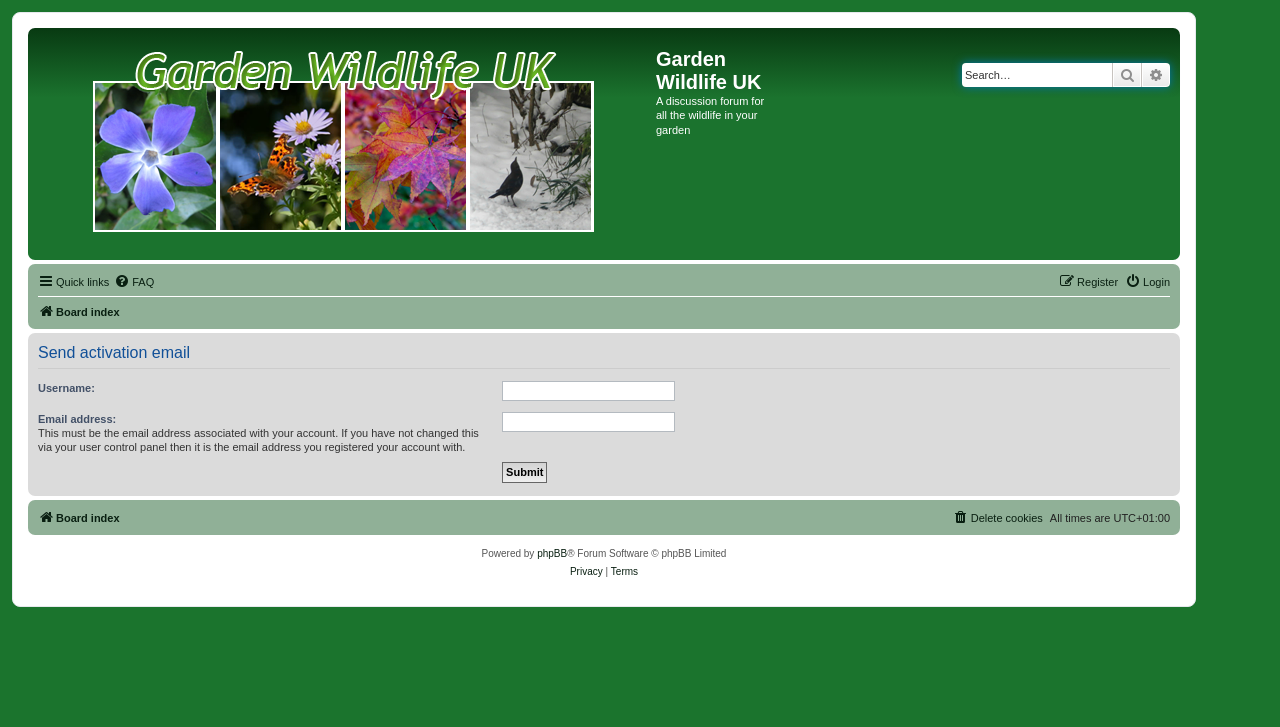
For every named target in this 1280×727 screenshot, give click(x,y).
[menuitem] (134, 282)
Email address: (77, 419)
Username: (66, 388)
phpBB (552, 553)
